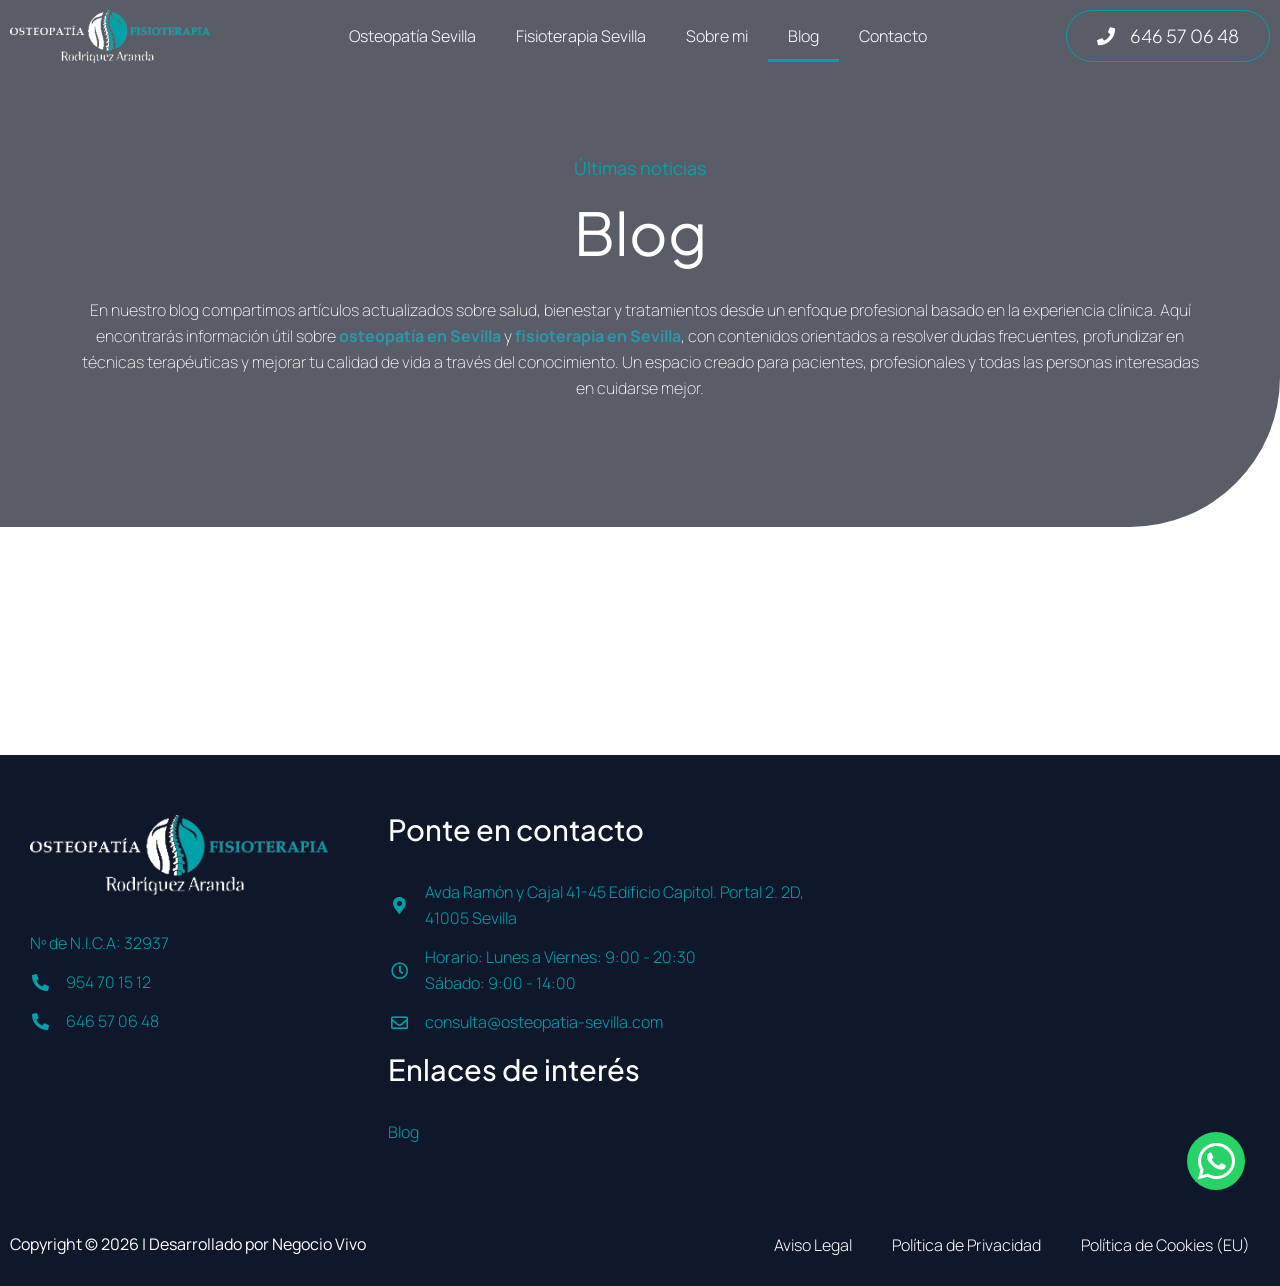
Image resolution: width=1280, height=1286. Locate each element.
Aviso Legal (813, 1245)
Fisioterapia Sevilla (581, 36)
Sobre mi (717, 36)
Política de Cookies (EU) (1165, 1245)
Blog (803, 36)
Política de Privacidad (966, 1245)
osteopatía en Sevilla (420, 336)
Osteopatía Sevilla (412, 36)
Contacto (893, 36)
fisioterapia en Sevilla (598, 336)
